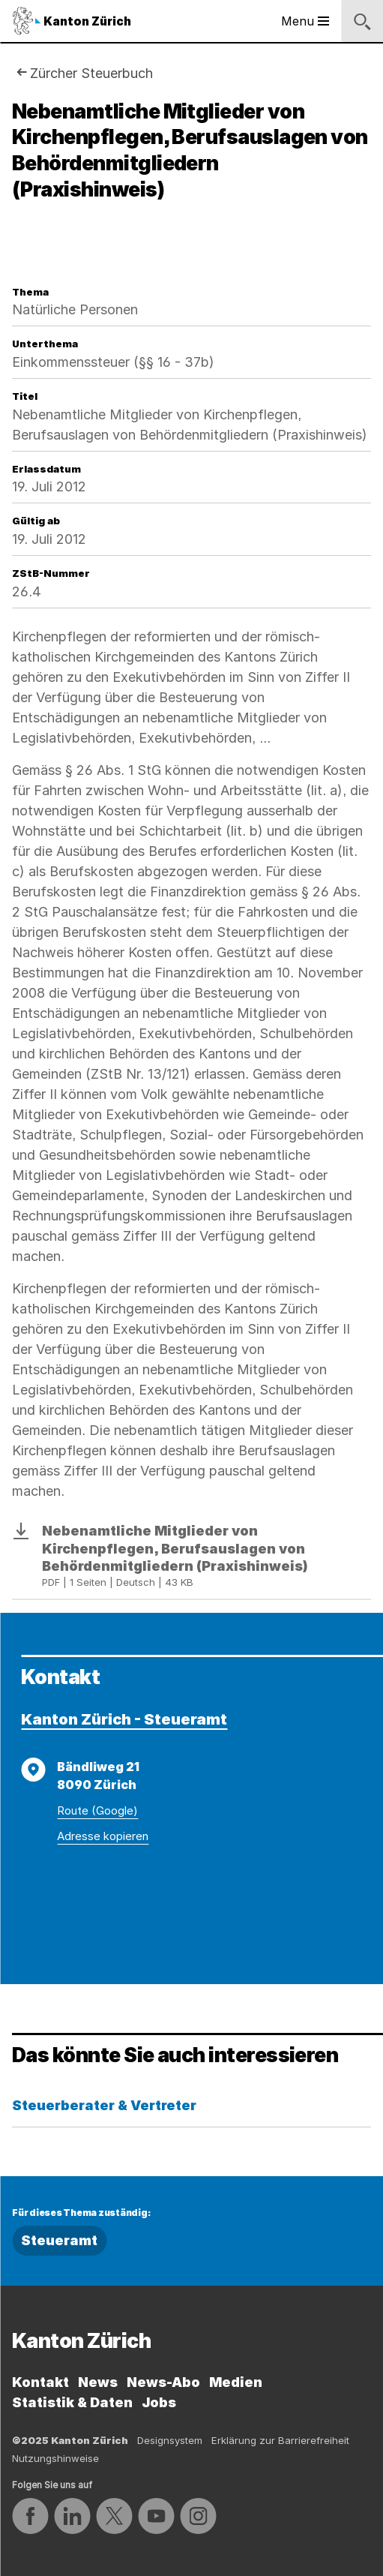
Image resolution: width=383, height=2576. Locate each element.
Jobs (159, 2402)
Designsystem (169, 2440)
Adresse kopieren (102, 1836)
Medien (235, 2382)
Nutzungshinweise (55, 2458)
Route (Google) (97, 1810)
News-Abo (163, 2382)
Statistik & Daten (72, 2402)
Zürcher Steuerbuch (91, 73)
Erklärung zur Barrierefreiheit (280, 2440)
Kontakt (40, 2382)
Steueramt (59, 2240)
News (98, 2382)
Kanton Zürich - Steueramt (124, 1719)
